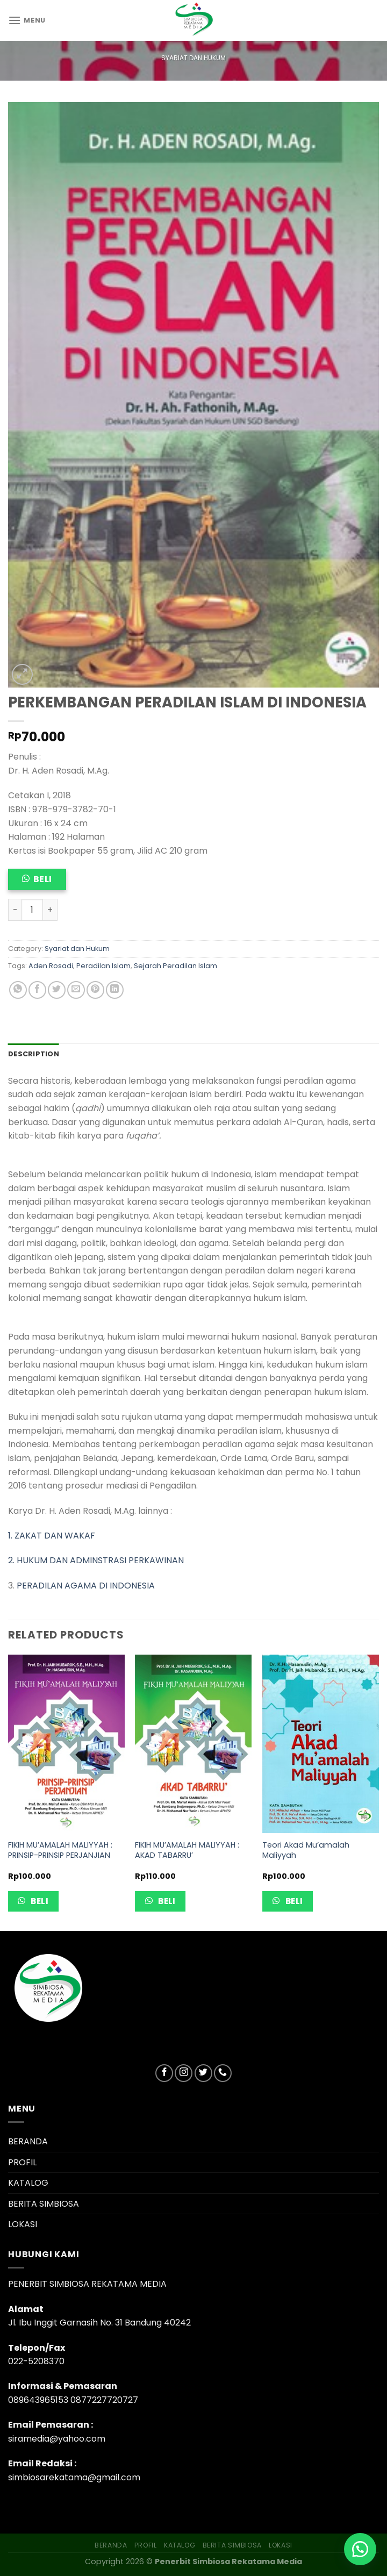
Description (33, 1053)
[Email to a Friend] (76, 990)
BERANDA (28, 2141)
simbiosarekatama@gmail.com (74, 2477)
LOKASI (22, 2224)
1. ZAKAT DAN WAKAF (51, 1535)
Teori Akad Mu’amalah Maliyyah (305, 1850)
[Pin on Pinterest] (95, 990)
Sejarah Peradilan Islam (175, 965)
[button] (360, 2549)
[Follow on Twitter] (203, 2073)
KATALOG (28, 2183)
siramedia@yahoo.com (56, 2438)
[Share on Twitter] (57, 990)
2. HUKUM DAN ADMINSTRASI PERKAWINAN (96, 1560)
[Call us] (223, 2073)
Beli (42, 879)
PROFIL (22, 2162)
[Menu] (27, 20)
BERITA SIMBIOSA (43, 2204)
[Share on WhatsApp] (18, 990)
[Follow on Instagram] (183, 2073)
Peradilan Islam (103, 965)
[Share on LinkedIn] (115, 990)
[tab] (33, 1054)
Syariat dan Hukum (193, 57)
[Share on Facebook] (37, 990)
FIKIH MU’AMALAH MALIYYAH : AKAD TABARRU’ (187, 1850)
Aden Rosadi (50, 965)
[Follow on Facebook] (164, 2073)
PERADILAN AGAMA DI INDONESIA (86, 1585)
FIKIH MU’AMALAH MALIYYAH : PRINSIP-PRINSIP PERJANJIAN (60, 1850)
